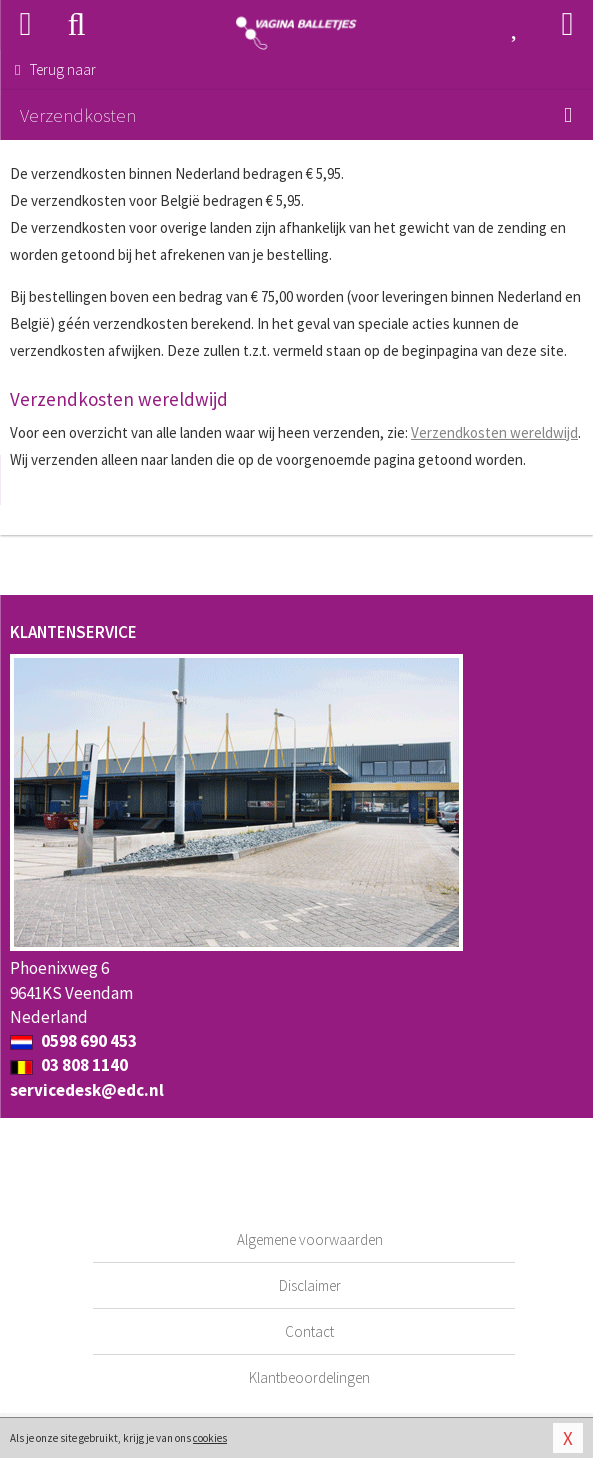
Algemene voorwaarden (310, 1239)
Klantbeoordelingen (309, 1377)
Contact (309, 1331)
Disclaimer (310, 1285)
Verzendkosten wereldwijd (494, 432)
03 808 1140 (69, 1065)
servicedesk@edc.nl (87, 1090)
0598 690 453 (73, 1041)
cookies (210, 1438)
